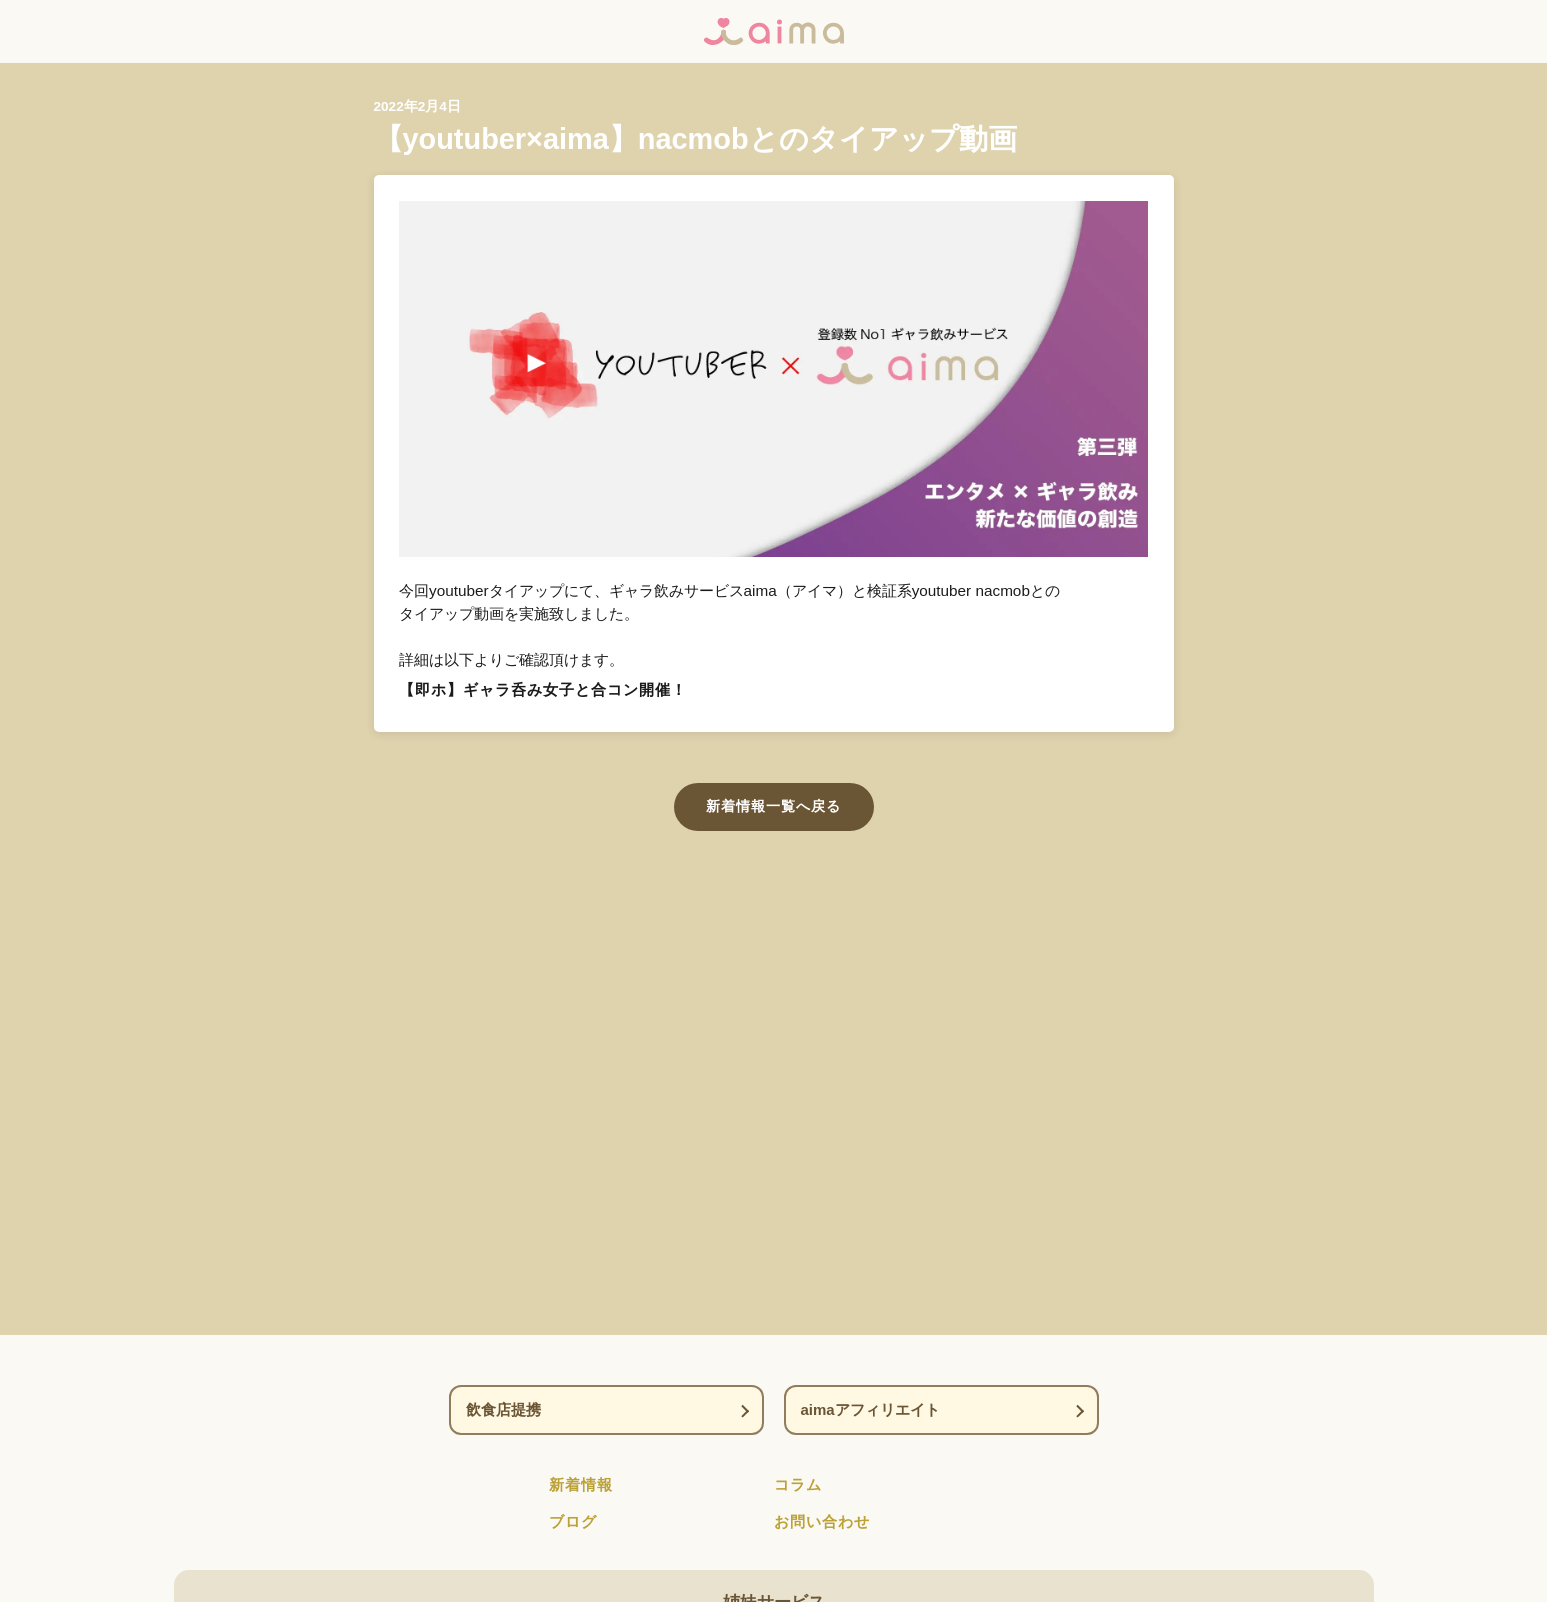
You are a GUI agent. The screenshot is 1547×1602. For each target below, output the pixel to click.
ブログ (573, 1521)
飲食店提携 (503, 1409)
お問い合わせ (822, 1521)
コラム (798, 1484)
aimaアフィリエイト (870, 1409)
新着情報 (581, 1484)
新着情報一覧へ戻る (773, 806)
